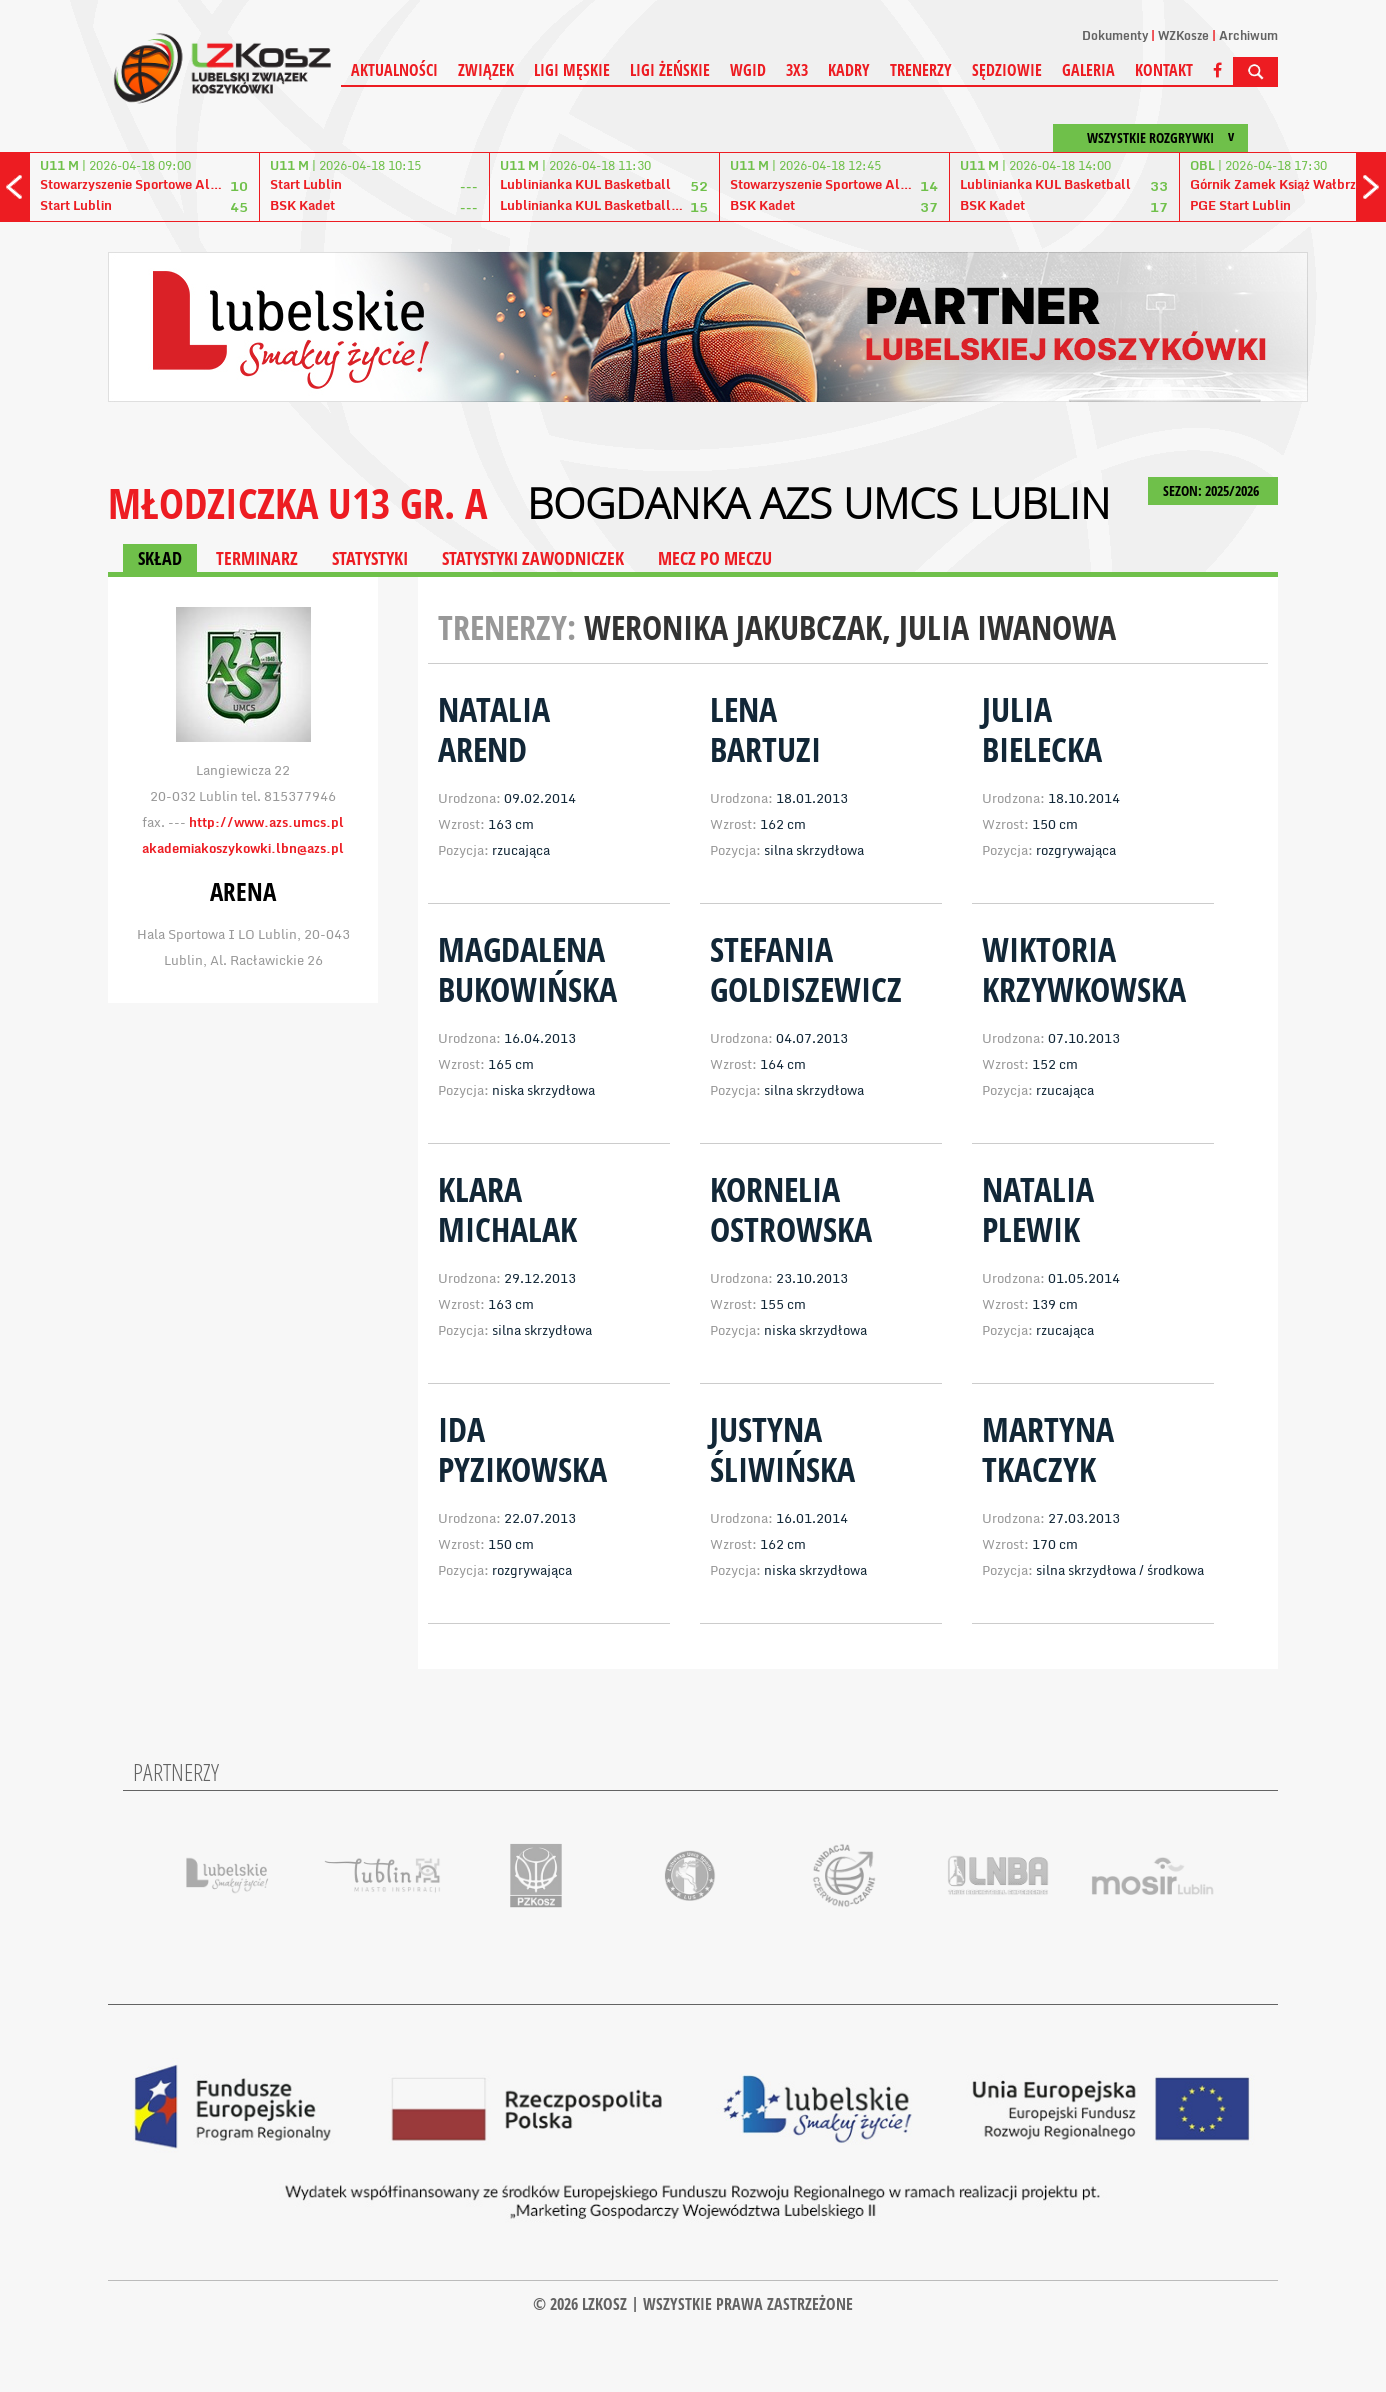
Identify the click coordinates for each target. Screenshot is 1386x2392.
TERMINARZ (257, 558)
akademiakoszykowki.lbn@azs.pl (243, 848)
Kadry (849, 70)
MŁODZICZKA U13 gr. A (297, 502)
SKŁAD (160, 558)
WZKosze (1183, 35)
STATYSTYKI (370, 558)
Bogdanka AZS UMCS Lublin (818, 503)
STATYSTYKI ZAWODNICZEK (533, 558)
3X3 (797, 70)
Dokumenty (1115, 35)
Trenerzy (921, 70)
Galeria (1088, 70)
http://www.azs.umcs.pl (266, 822)
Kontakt (1164, 70)
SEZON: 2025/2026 (1213, 490)
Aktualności (394, 70)
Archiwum (1248, 35)
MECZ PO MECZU (715, 558)
